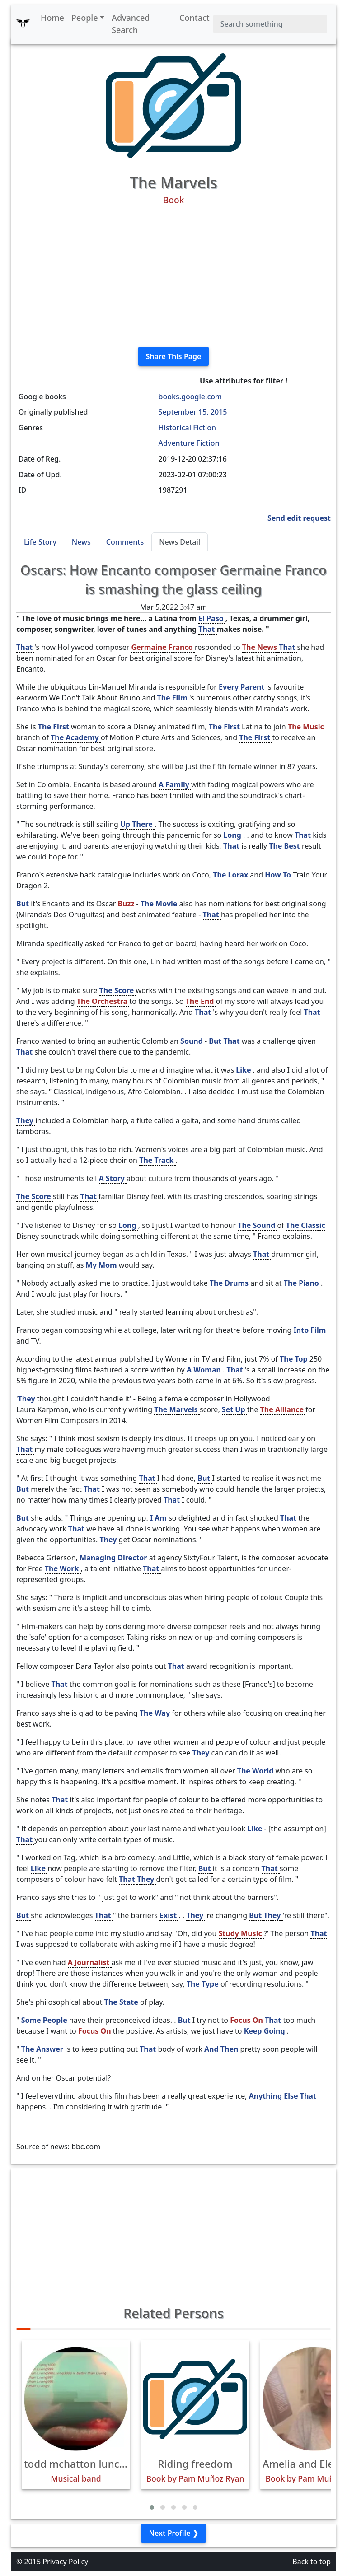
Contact (194, 17)
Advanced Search (131, 23)
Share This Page (174, 356)
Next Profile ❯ (173, 2533)
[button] (151, 2507)
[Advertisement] (173, 276)
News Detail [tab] (179, 542)
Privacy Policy (65, 2562)
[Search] (270, 24)
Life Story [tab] (40, 542)
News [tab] (81, 542)
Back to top (311, 2562)
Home (52, 17)
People (84, 17)
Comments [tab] (125, 542)
